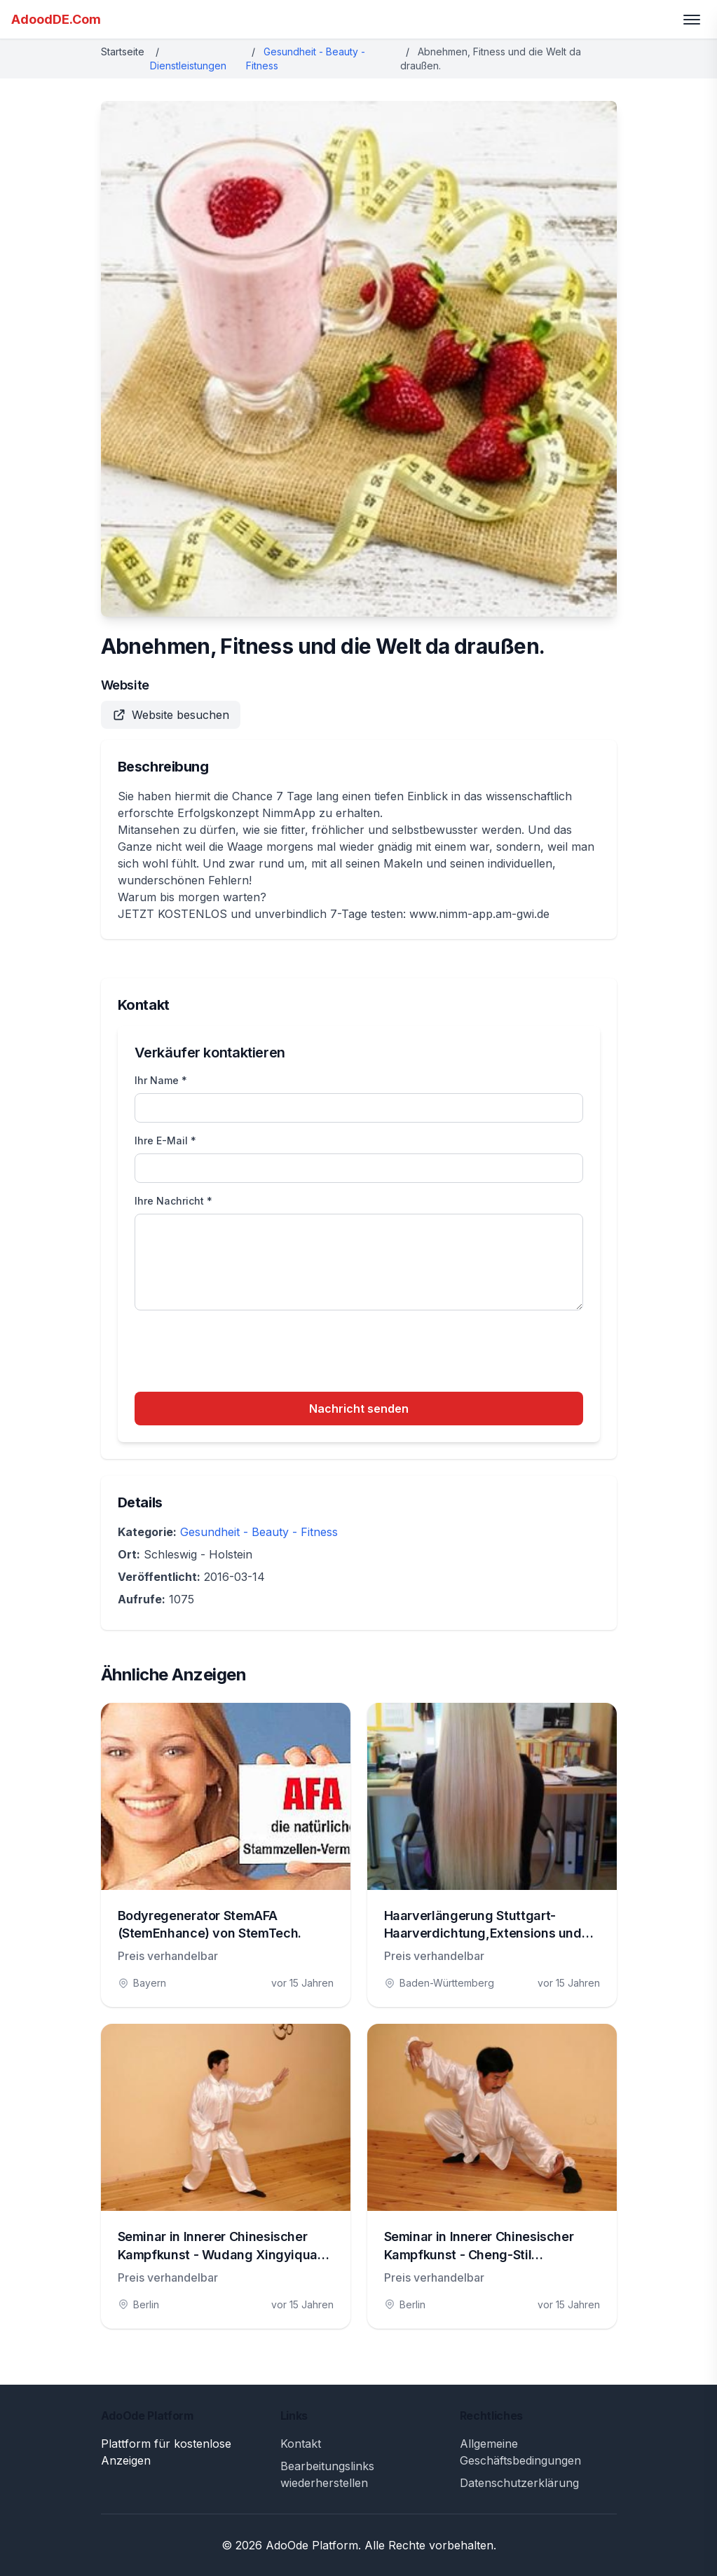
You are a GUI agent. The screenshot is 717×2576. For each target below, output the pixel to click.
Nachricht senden (359, 1409)
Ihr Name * (161, 1080)
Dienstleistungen (188, 65)
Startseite (122, 51)
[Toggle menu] (692, 20)
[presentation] (241, 1353)
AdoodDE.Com (56, 19)
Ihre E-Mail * (165, 1140)
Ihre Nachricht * (173, 1201)
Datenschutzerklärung (519, 2483)
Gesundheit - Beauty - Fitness (259, 1532)
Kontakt (300, 2444)
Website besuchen (170, 715)
